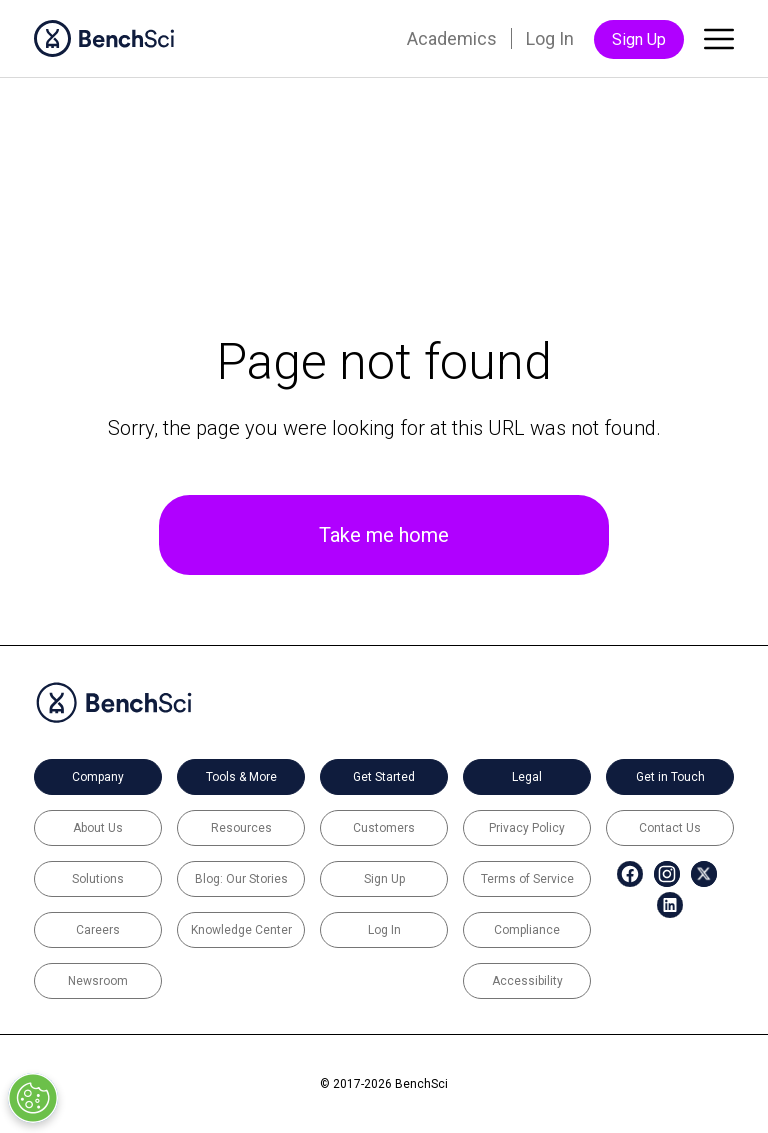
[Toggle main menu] (719, 43)
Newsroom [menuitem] (98, 981)
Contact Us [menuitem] (670, 828)
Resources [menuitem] (241, 828)
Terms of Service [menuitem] (527, 879)
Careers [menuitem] (98, 930)
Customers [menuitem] (384, 828)
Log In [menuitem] (550, 38)
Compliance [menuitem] (527, 930)
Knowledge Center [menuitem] (241, 930)
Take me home (384, 535)
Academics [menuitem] (452, 38)
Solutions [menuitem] (98, 879)
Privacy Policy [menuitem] (527, 828)
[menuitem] (619, 874)
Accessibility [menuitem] (527, 981)
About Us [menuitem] (98, 828)
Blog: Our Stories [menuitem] (241, 879)
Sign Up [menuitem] (639, 39)
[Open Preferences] (33, 1098)
